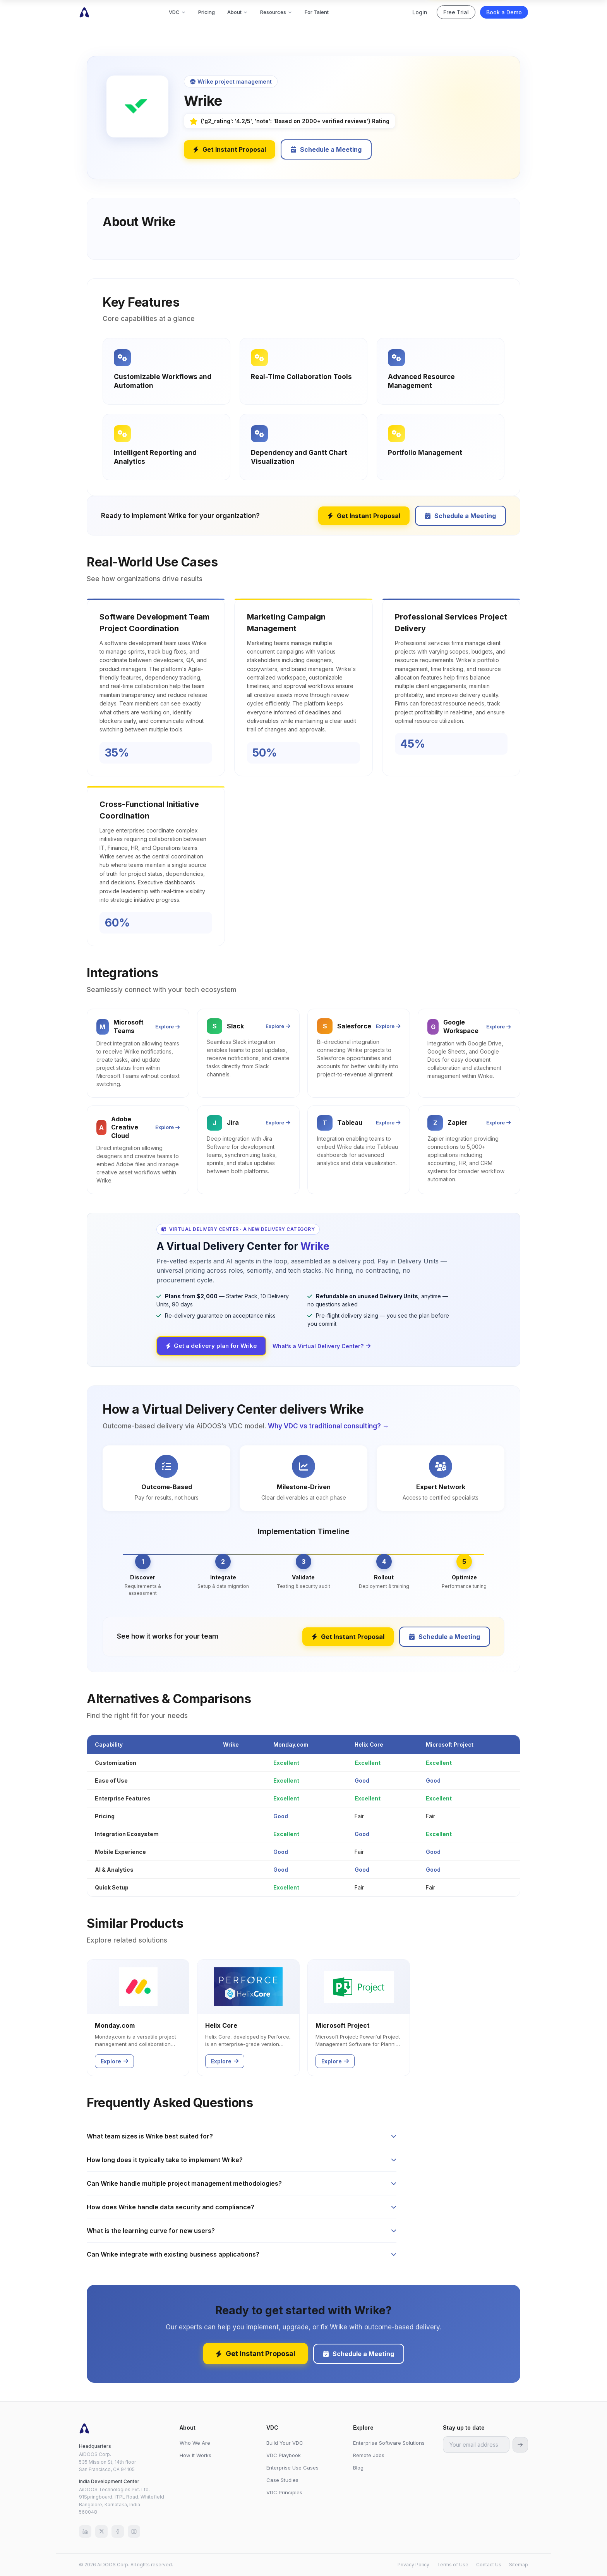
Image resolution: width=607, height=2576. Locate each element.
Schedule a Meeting (326, 149)
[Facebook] (117, 2531)
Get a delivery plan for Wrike (211, 1345)
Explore (167, 1026)
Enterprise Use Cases (292, 2467)
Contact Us (488, 2564)
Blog (358, 2467)
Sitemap (518, 2564)
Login (419, 12)
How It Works (195, 2455)
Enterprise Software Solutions (389, 2443)
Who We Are (195, 2443)
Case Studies (282, 2480)
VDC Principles (284, 2492)
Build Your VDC (284, 2443)
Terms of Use (452, 2564)
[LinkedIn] (85, 2531)
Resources (276, 12)
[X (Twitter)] (101, 2531)
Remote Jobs (368, 2455)
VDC (177, 12)
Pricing (206, 12)
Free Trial (456, 12)
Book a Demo (504, 12)
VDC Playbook (283, 2455)
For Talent (317, 12)
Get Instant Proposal (229, 149)
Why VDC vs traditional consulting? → (328, 1426)
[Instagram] (134, 2531)
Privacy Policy (413, 2564)
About (237, 12)
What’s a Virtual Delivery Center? (321, 1346)
